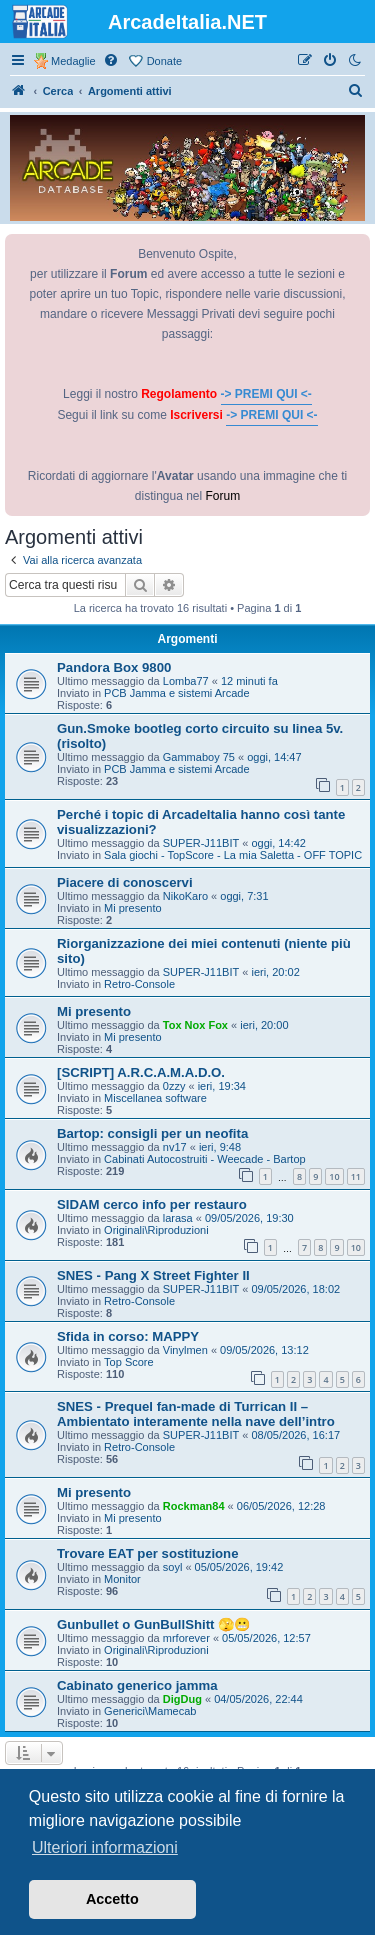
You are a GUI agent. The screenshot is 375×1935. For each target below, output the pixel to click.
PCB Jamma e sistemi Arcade (177, 693)
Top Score (129, 1362)
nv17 (175, 1147)
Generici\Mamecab (150, 1711)
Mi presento (132, 908)
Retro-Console (139, 984)
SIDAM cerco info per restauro (152, 1204)
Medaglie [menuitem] (73, 61)
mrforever (186, 1638)
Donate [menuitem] (164, 61)
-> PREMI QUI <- (266, 394)
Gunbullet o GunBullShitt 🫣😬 (153, 1624)
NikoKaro (185, 896)
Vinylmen (185, 1350)
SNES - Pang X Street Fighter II (153, 1275)
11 (356, 1176)
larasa (178, 1218)
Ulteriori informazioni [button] (105, 1847)
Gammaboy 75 (199, 757)
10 (334, 1176)
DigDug (182, 1699)
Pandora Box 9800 (114, 667)
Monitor (122, 1579)
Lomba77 (186, 681)
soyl (173, 1567)
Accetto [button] (112, 1899)
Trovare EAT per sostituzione (148, 1553)
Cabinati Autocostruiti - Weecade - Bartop (205, 1159)
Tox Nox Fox (195, 1025)
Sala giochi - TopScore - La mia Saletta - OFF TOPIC (233, 855)
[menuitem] (112, 61)
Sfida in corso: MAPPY (128, 1336)
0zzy (174, 1086)
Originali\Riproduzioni (156, 1230)
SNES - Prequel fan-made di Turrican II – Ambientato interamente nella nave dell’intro (196, 1414)
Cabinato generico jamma (137, 1685)
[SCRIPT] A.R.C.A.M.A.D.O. (141, 1072)
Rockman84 (194, 1506)
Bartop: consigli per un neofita (152, 1133)
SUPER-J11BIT (201, 843)
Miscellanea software (155, 1098)
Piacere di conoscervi (125, 882)
